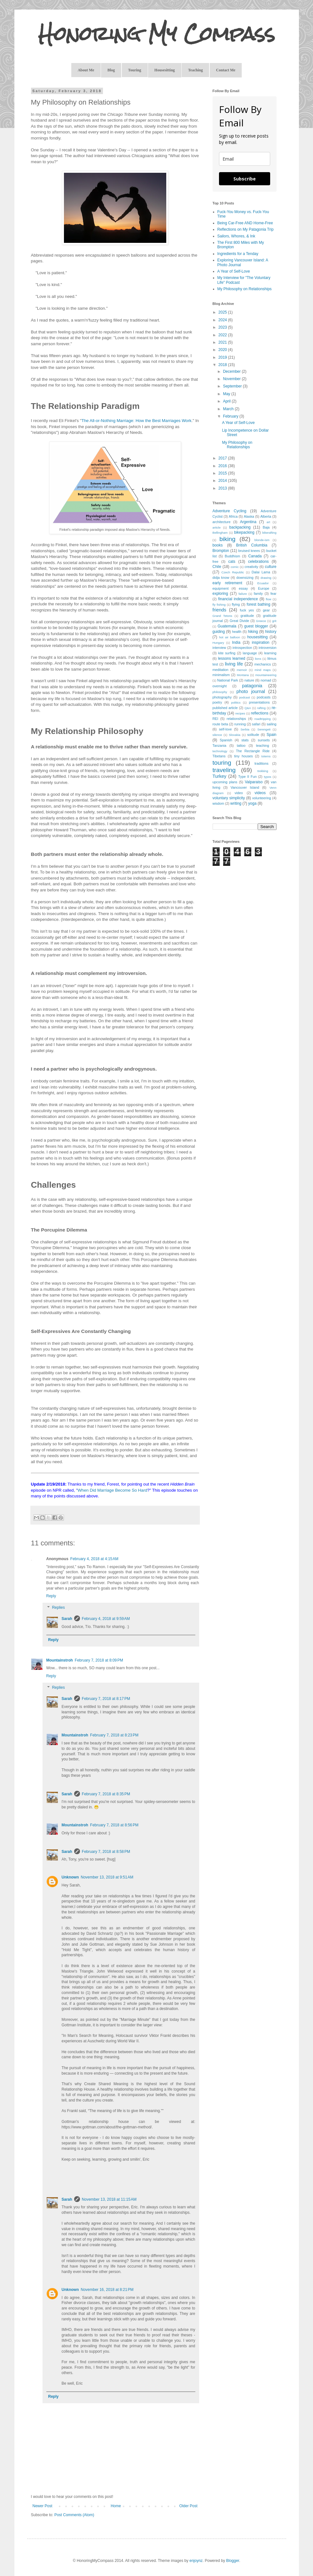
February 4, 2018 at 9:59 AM (106, 1618)
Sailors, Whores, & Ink (236, 236)
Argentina (248, 522)
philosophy (220, 692)
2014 (223, 480)
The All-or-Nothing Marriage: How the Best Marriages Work (137, 420)
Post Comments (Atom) (74, 2515)
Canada (255, 556)
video (239, 793)
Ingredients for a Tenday (238, 253)
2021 (223, 342)
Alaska (249, 516)
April (227, 401)
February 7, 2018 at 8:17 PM (106, 1698)
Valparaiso (254, 782)
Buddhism (232, 556)
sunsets (264, 740)
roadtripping (262, 719)
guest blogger (256, 626)
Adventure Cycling (229, 511)
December (232, 371)
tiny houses (243, 756)
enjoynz (195, 2560)
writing (235, 803)
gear (266, 610)
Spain (272, 734)
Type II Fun (247, 776)
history (270, 631)
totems (266, 756)
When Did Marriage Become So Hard (112, 1490)
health (236, 632)
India (236, 642)
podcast (244, 697)
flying (236, 604)
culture (270, 566)
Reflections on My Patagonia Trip (245, 229)
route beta (220, 724)
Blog (111, 70)
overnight (220, 686)
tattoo (241, 745)
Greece (261, 621)
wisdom (218, 803)
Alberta (265, 516)
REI (215, 719)
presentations (259, 702)
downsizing (244, 577)
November (232, 379)
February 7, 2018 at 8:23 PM (114, 1735)
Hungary (218, 642)
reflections (260, 713)
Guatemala (227, 626)
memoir (242, 670)
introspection (242, 648)
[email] (244, 159)
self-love (225, 729)
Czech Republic (233, 572)
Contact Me (225, 70)
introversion (268, 648)
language (250, 653)
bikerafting (269, 532)
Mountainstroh (59, 1660)
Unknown (70, 1877)
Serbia (244, 729)
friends (219, 609)
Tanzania (219, 745)
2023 (223, 327)
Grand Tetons (222, 616)
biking (227, 539)
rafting (261, 708)
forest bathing (258, 604)
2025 (223, 312)
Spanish (226, 740)
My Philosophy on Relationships (244, 289)
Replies (58, 1607)
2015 (223, 473)
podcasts (263, 697)
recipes (240, 713)
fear (273, 593)
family (258, 593)
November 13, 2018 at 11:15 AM (109, 2199)
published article (225, 708)
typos (267, 776)
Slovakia (234, 735)
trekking (262, 771)
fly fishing (219, 604)
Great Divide (239, 621)
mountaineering (265, 675)
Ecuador (263, 583)
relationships (236, 719)
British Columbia (251, 545)
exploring (220, 593)
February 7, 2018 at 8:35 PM (106, 1794)
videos (260, 793)
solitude (253, 735)
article (217, 527)
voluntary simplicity (229, 798)
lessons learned (231, 658)
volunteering (261, 798)
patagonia (252, 685)
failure (243, 593)
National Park (227, 680)
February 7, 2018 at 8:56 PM (114, 1825)
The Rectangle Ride (253, 751)
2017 (223, 458)
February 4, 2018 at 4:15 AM (94, 1559)
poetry (217, 702)
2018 (223, 365)
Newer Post (42, 2506)
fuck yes (247, 610)
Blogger (232, 2560)
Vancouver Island (245, 787)
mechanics (262, 664)
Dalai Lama (261, 572)
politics (235, 702)
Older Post (188, 2506)
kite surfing (226, 653)
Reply (51, 1596)
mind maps (262, 670)
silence (217, 735)
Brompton (221, 550)
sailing (272, 724)
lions (258, 658)
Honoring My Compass (156, 33)
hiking (253, 631)
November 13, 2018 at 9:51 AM (107, 1877)
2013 (223, 488)
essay (243, 588)
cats (231, 561)
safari (256, 724)
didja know (221, 577)
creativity (251, 567)
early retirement (227, 583)
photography (222, 697)
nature (249, 680)
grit (274, 621)
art (268, 522)
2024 (223, 320)
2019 (223, 357)
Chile (217, 566)
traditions (261, 763)
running (240, 724)
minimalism (221, 675)
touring (222, 762)
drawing (266, 577)
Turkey (219, 776)
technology (220, 751)
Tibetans (219, 756)
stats (245, 740)
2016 (223, 466)
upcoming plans (225, 782)
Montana (243, 675)
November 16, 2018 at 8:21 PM (107, 2289)
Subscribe (244, 179)
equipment (221, 588)
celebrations (258, 561)
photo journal (251, 691)
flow (268, 599)
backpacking (240, 527)
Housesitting (164, 70)
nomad (266, 680)
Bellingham (220, 532)
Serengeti (263, 729)
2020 (223, 349)
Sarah (67, 1618)
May (227, 394)
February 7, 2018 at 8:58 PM (106, 1851)
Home (116, 2506)
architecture (222, 522)
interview (219, 648)
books (218, 545)
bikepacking (244, 532)
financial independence (238, 599)
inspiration (261, 642)
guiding (219, 631)
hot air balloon (229, 637)
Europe (263, 588)
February (231, 416)
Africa (233, 516)
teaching (262, 745)
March (229, 409)
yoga (252, 803)
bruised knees (249, 551)
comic (235, 567)
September (233, 386)
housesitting (257, 637)
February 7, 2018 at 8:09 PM (99, 1660)
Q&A (248, 708)
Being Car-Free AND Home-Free (245, 223)
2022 (223, 335)
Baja (266, 527)
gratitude (247, 616)
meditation (221, 670)
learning (270, 653)
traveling (224, 770)
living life (234, 663)
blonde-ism (262, 540)
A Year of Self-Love (233, 271)
